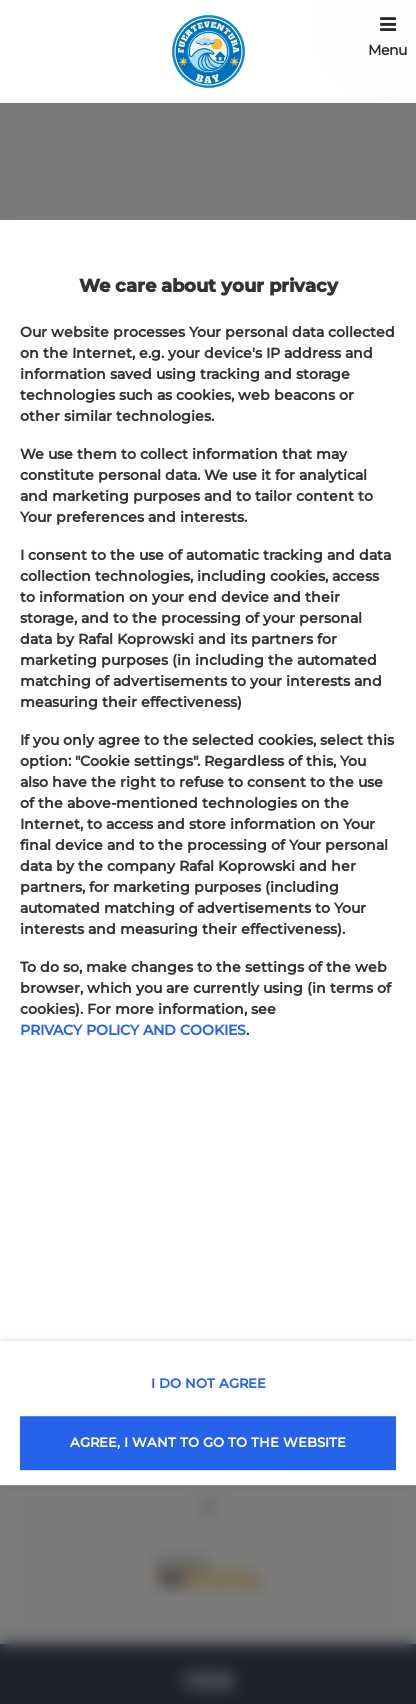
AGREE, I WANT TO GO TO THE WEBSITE (208, 1442)
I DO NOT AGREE (208, 1383)
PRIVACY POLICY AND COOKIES (133, 1030)
